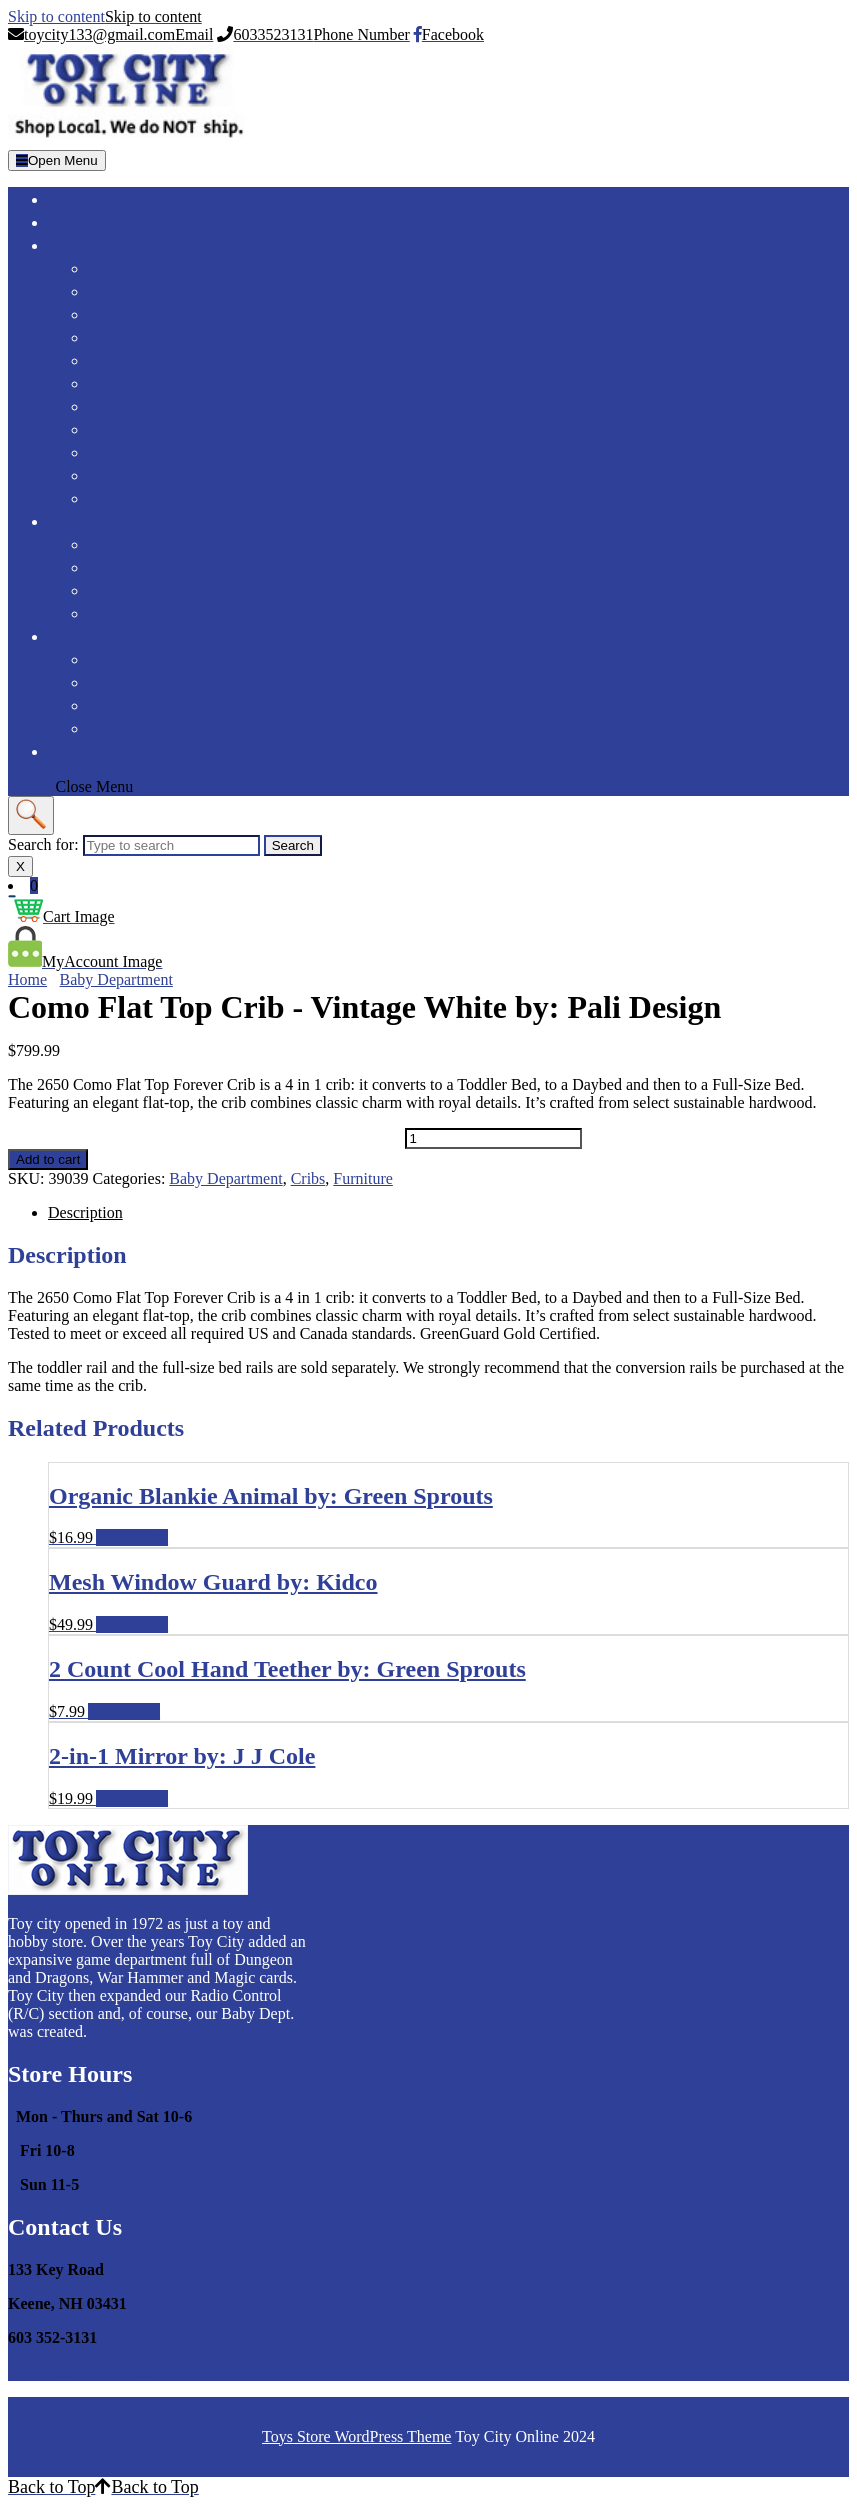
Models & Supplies (165, 727)
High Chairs (136, 382)
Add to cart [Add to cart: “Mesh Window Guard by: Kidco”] (132, 1624)
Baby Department (116, 979)
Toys (67, 520)
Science (119, 612)
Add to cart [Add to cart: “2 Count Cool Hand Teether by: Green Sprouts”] (124, 1711)
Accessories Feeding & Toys (202, 405)
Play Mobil (132, 566)
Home (72, 198)
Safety (113, 428)
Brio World (133, 589)
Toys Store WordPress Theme (356, 2436)
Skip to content (105, 16)
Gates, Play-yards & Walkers (205, 474)
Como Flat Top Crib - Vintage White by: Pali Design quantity (204, 1137)
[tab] (57, 160)
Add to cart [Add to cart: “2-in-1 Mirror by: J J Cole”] (132, 1798)
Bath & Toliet (142, 451)
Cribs (308, 1178)
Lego (108, 543)
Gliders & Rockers (163, 497)
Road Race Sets (151, 681)
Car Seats (126, 267)
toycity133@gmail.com (83, 2371)
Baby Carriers (144, 290)
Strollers (122, 313)
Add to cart (48, 1159)
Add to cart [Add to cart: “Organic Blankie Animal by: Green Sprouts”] (132, 1537)
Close (70, 786)
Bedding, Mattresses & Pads (201, 359)
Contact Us (92, 750)
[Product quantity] (493, 1138)
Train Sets (128, 704)
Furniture (363, 1178)
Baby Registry (105, 221)
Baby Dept (91, 244)
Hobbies (81, 635)
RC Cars (122, 658)
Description (85, 1212)
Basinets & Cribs (156, 336)
